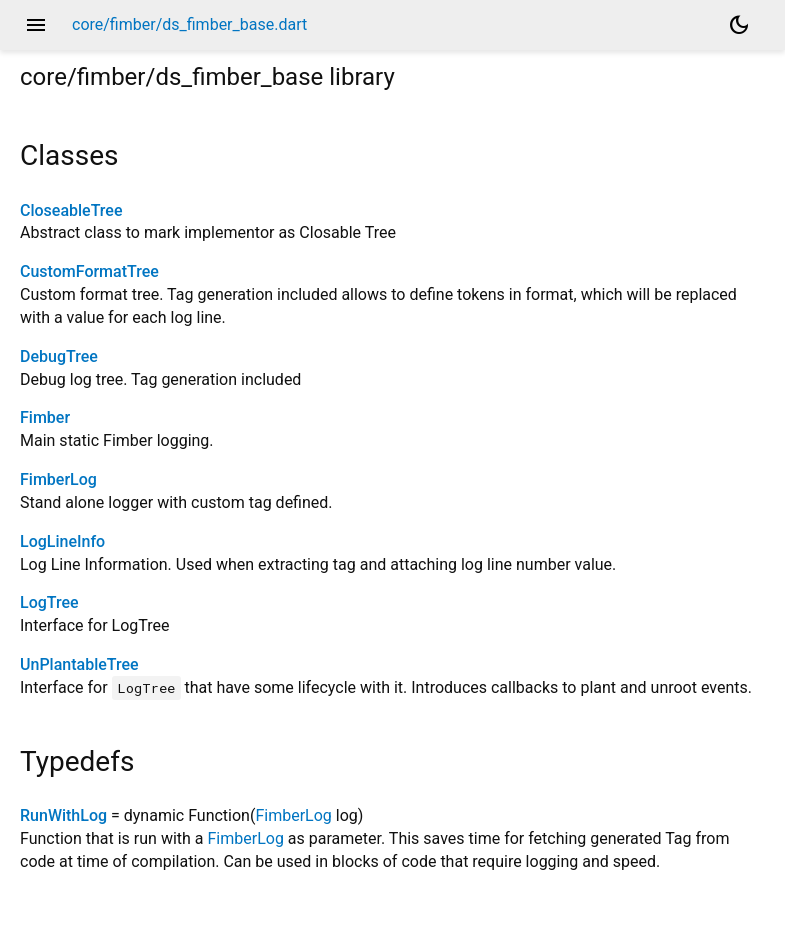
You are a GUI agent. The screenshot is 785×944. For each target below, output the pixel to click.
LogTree (49, 602)
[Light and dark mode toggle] (739, 25)
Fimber (45, 417)
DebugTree (59, 356)
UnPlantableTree (79, 664)
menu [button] (36, 25)
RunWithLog (63, 815)
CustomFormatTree (89, 271)
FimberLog (58, 479)
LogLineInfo (62, 541)
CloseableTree (71, 210)
